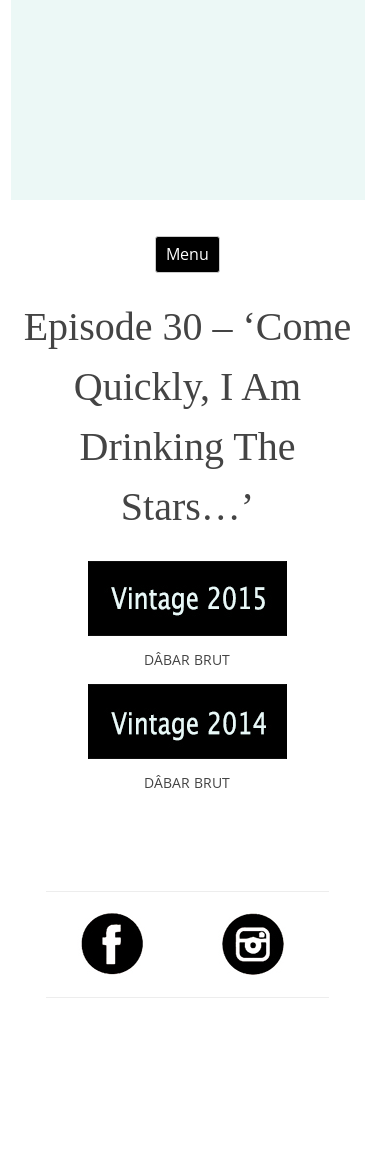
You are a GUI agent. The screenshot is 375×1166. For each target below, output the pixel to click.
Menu (187, 254)
